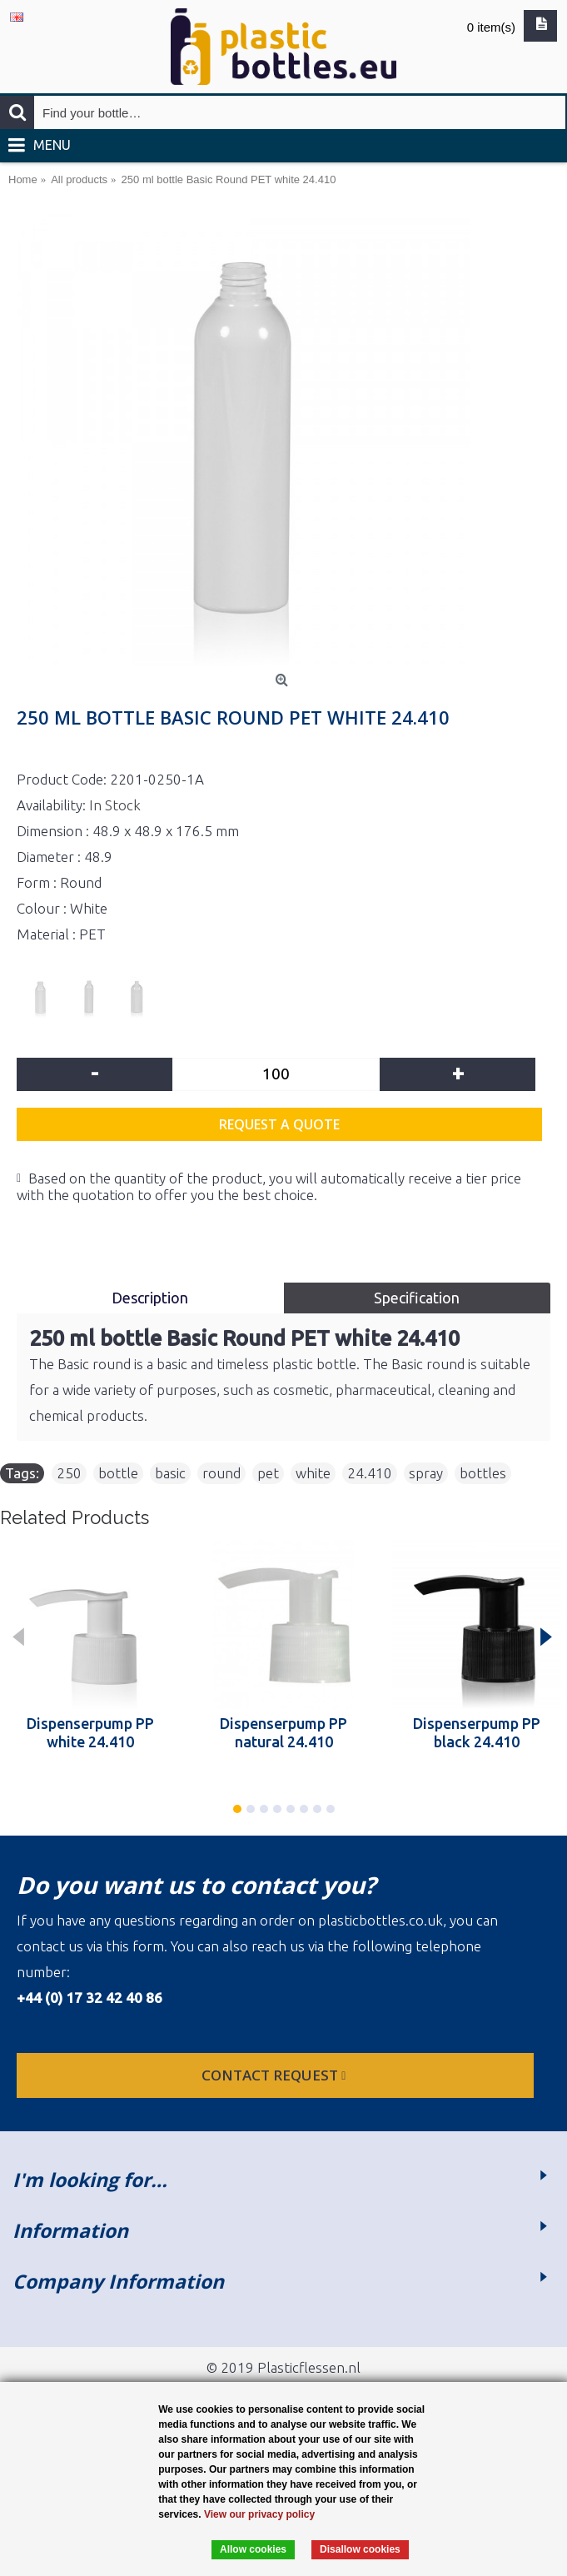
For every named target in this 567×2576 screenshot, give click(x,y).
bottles (483, 1473)
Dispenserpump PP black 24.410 (476, 1732)
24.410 (369, 1473)
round (221, 1473)
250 (69, 1473)
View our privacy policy (259, 2514)
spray (426, 1473)
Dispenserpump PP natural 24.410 (283, 1732)
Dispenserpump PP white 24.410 (90, 1732)
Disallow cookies (360, 2549)
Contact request (275, 2075)
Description (150, 1297)
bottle (118, 1473)
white (313, 1473)
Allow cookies (253, 2549)
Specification (417, 1297)
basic (170, 1473)
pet (268, 1473)
